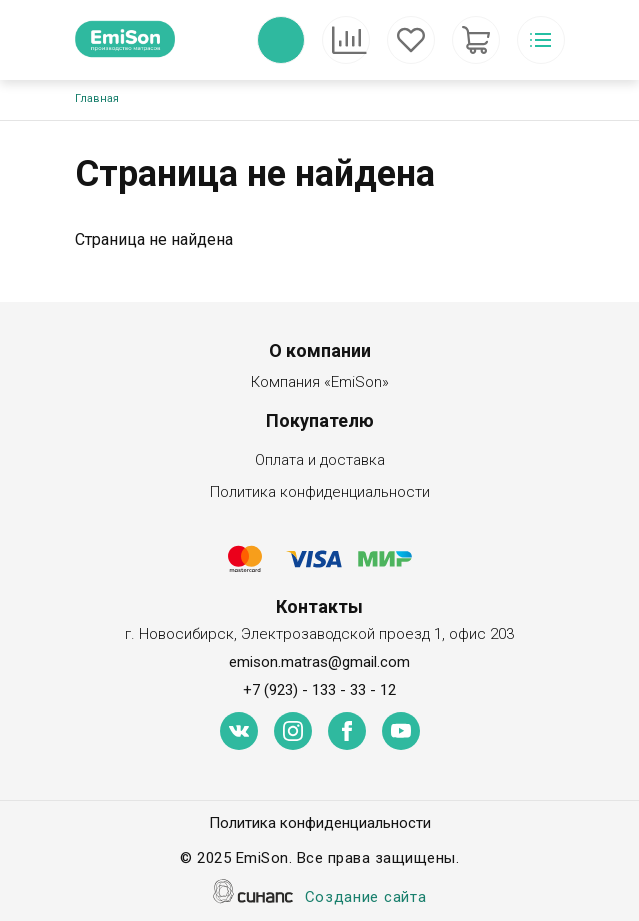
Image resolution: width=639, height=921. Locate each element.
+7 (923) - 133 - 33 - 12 (319, 690)
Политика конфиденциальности (320, 493)
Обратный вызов (281, 40)
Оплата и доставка (320, 461)
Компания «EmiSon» (320, 383)
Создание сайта (366, 898)
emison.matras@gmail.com (319, 662)
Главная (97, 98)
